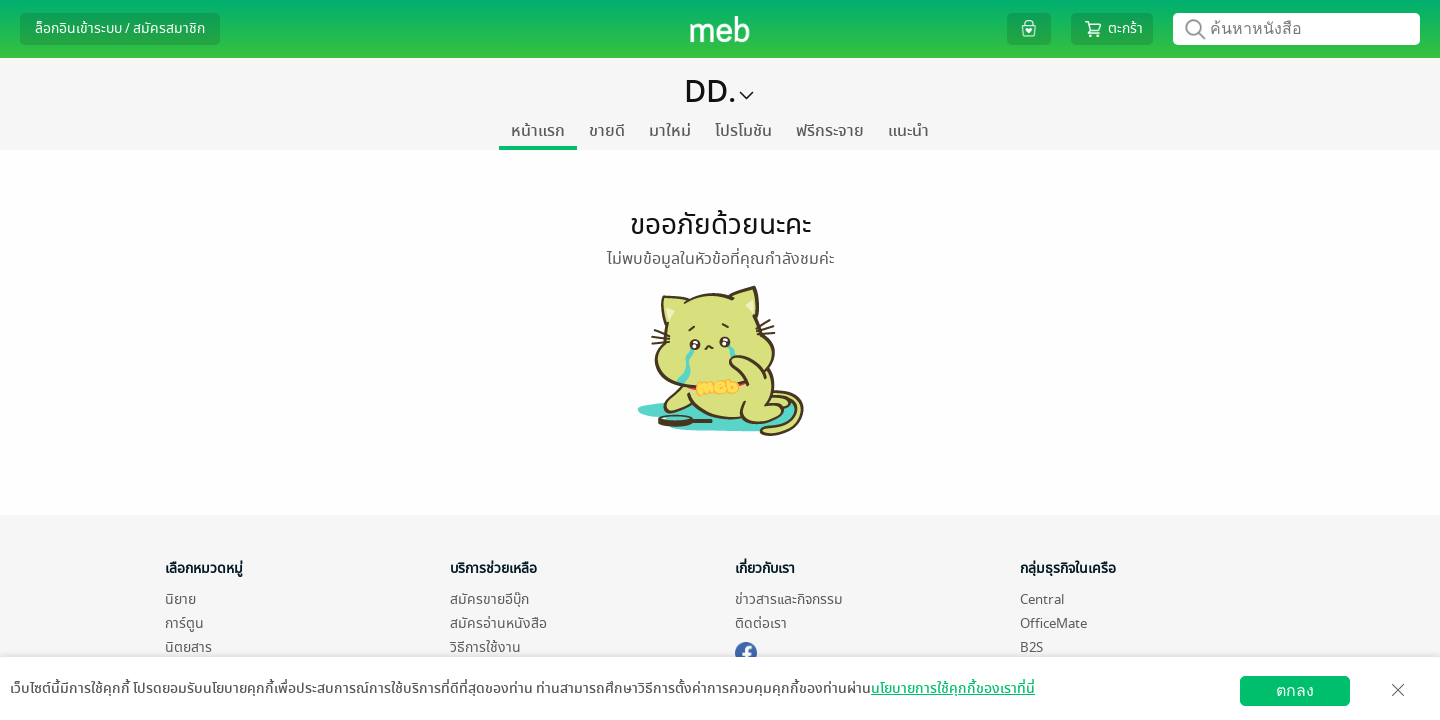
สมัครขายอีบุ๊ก (489, 599)
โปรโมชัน (743, 131)
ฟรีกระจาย (830, 131)
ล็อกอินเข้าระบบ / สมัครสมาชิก (120, 28)
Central (1042, 599)
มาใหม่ (670, 131)
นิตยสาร (188, 647)
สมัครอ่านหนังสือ (498, 623)
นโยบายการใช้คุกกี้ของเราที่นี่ (953, 688)
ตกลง (1295, 690)
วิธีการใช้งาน (485, 647)
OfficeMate (1053, 623)
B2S (1031, 647)
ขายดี (607, 131)
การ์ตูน (184, 623)
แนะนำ (908, 131)
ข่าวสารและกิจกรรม (789, 599)
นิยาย (180, 599)
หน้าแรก (538, 131)
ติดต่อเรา (761, 623)
